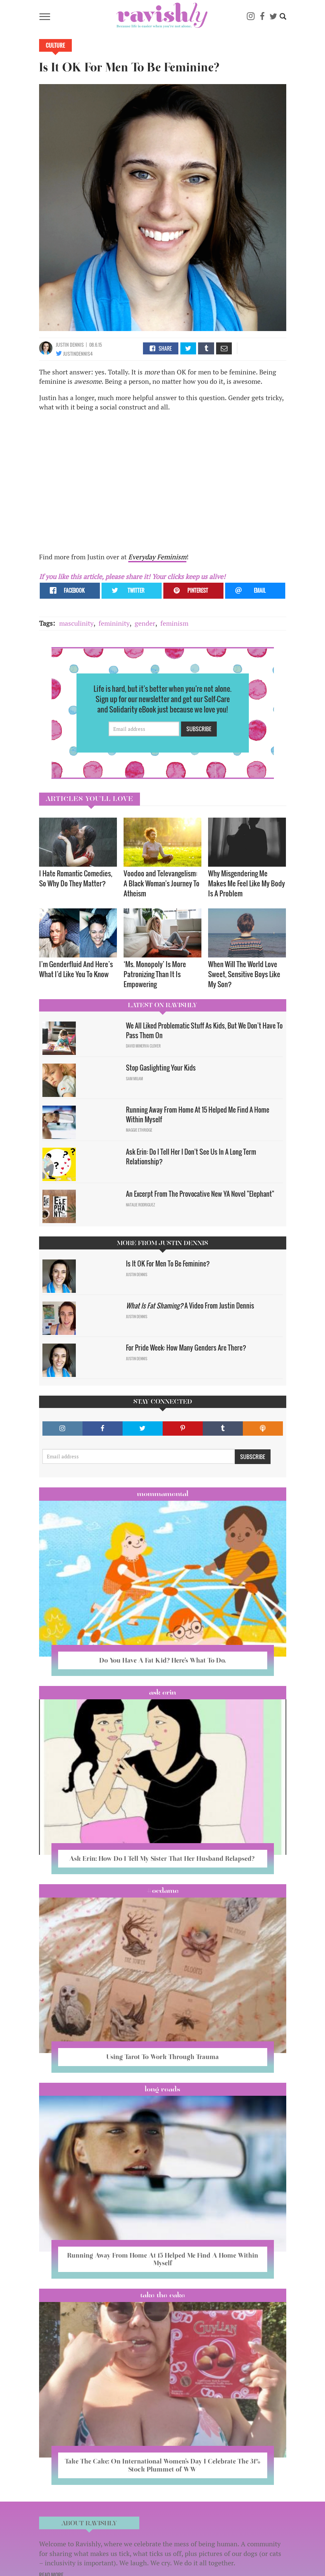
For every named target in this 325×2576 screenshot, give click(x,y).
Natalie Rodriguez (140, 1204)
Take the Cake (162, 2295)
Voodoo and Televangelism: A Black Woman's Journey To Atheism (161, 883)
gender (145, 623)
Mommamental (162, 1493)
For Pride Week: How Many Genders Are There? (186, 1348)
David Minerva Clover (143, 1046)
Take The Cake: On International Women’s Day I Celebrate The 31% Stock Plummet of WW (162, 2465)
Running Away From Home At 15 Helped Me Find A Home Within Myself (197, 1114)
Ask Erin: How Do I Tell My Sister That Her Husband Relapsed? (162, 1858)
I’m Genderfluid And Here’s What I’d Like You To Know (76, 969)
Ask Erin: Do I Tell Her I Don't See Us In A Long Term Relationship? (191, 1156)
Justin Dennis (70, 344)
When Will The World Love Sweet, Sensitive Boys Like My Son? (244, 974)
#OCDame (163, 1890)
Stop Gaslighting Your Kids (161, 1068)
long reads (162, 2088)
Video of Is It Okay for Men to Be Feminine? (146, 484)
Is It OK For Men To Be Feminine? (168, 1263)
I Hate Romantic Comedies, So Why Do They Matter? (75, 878)
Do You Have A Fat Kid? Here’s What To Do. (162, 1660)
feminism (174, 623)
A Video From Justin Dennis (190, 1306)
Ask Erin (162, 1692)
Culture (55, 45)
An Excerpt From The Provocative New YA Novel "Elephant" (200, 1194)
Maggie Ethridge (139, 1130)
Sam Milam (134, 1078)
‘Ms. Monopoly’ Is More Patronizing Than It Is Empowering (155, 974)
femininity (114, 623)
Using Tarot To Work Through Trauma (163, 2056)
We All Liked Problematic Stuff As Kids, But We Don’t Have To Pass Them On (204, 1030)
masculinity (76, 623)
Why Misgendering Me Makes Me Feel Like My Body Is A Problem (246, 883)
